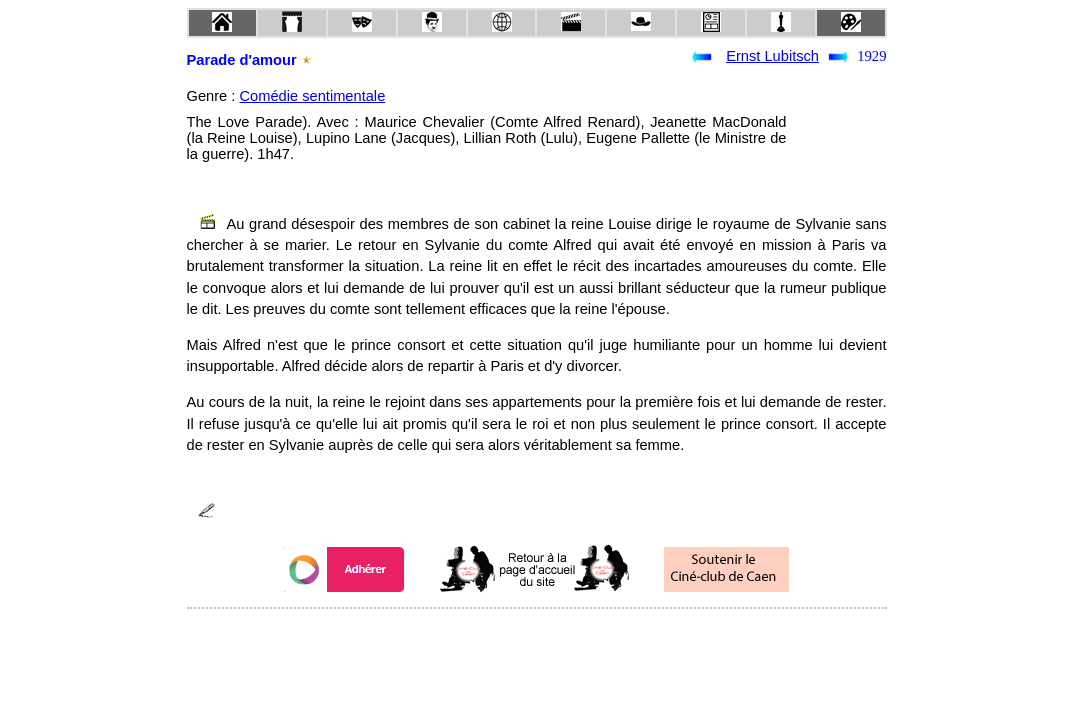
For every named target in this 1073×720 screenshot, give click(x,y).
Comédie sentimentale (312, 96)
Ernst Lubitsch (772, 56)
